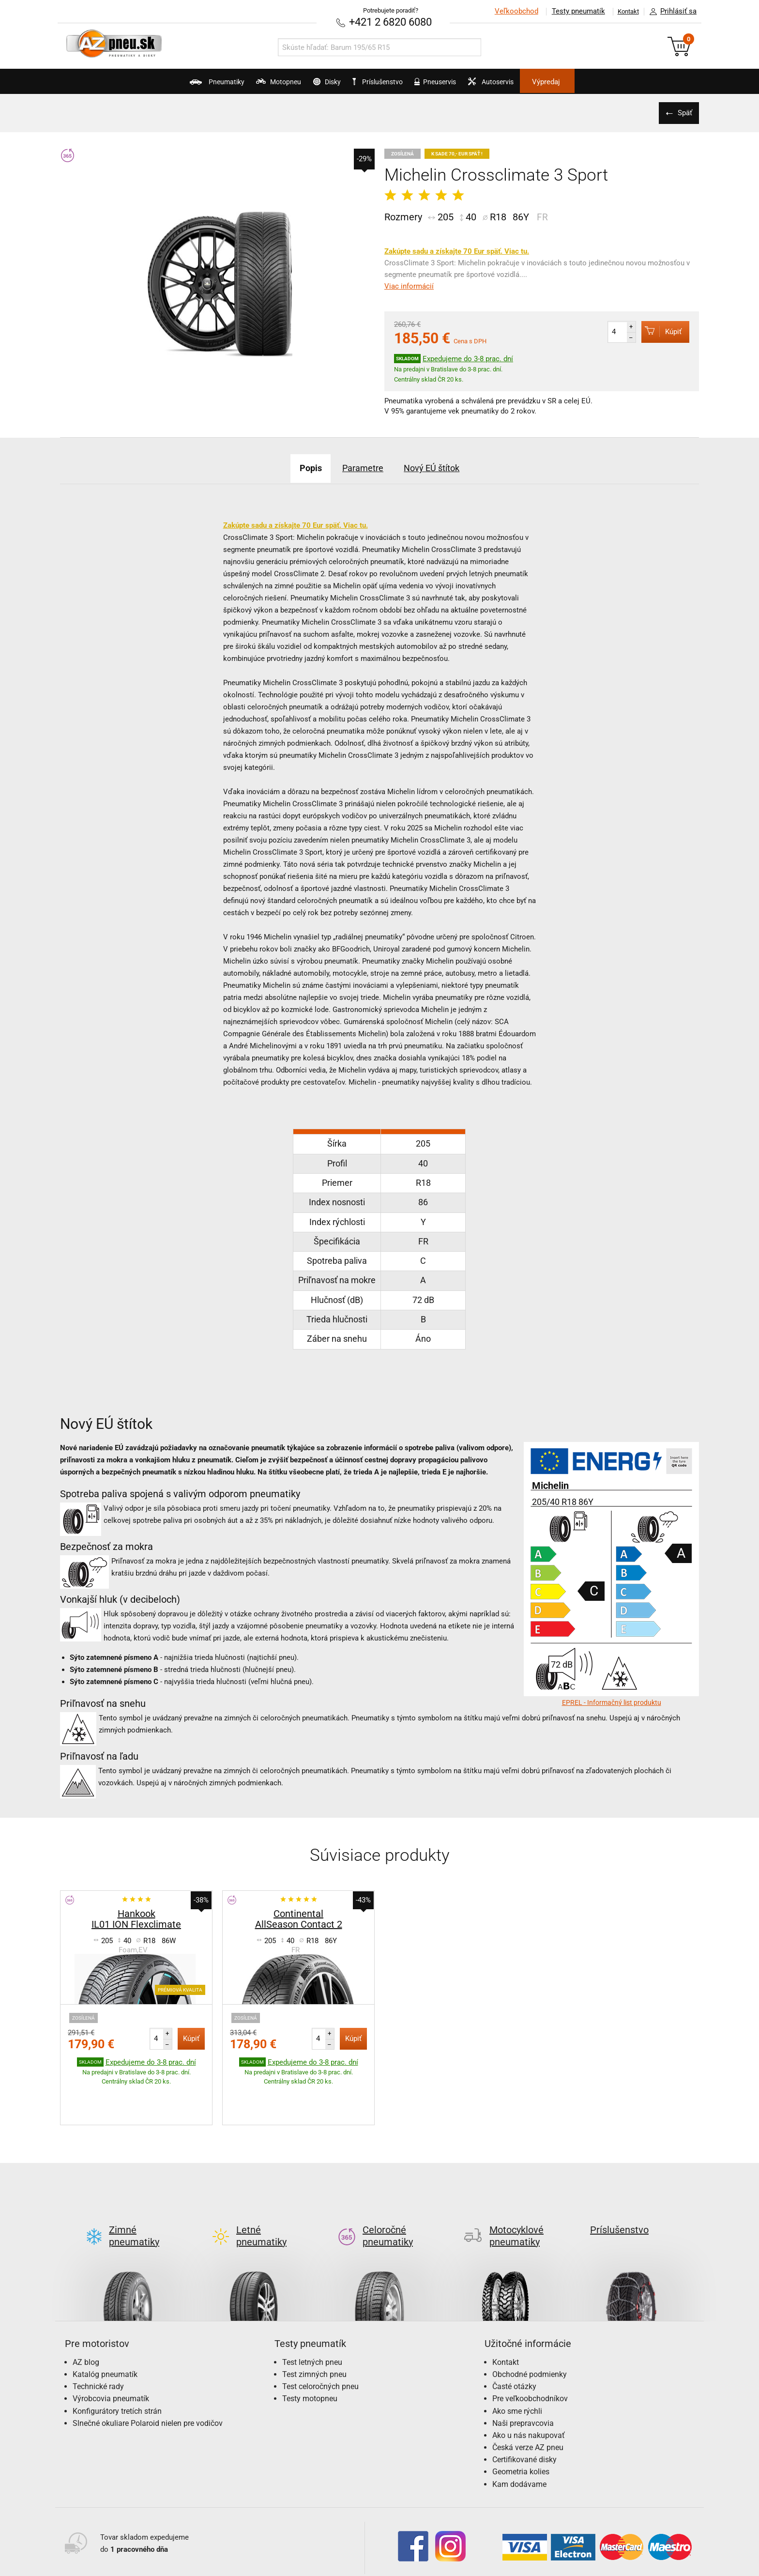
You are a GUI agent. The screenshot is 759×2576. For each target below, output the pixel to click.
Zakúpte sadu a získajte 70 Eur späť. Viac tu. (456, 250)
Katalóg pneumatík (105, 2327)
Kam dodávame (519, 2437)
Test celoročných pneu (320, 2340)
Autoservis (528, 85)
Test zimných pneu (314, 2327)
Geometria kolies (520, 2425)
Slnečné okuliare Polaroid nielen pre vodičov (148, 2376)
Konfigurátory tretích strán (117, 2364)
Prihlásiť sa (670, 11)
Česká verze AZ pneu (527, 2401)
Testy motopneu (309, 2352)
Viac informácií (409, 285)
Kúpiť (656, 330)
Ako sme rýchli (517, 2364)
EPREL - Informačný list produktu (611, 1701)
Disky (310, 85)
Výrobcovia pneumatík (111, 2352)
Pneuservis (454, 85)
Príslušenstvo (385, 81)
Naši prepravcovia (523, 2376)
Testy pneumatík (568, 11)
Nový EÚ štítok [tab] (443, 467)
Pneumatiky (165, 85)
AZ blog (86, 2315)
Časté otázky (514, 2340)
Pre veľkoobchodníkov (530, 2352)
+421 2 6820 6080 (390, 22)
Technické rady (98, 2340)
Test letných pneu (312, 2315)
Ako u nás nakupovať (528, 2388)
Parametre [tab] (360, 467)
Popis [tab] (297, 467)
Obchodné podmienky (529, 2327)
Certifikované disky (524, 2413)
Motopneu (244, 85)
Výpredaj (599, 81)
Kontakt (623, 11)
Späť (682, 111)
